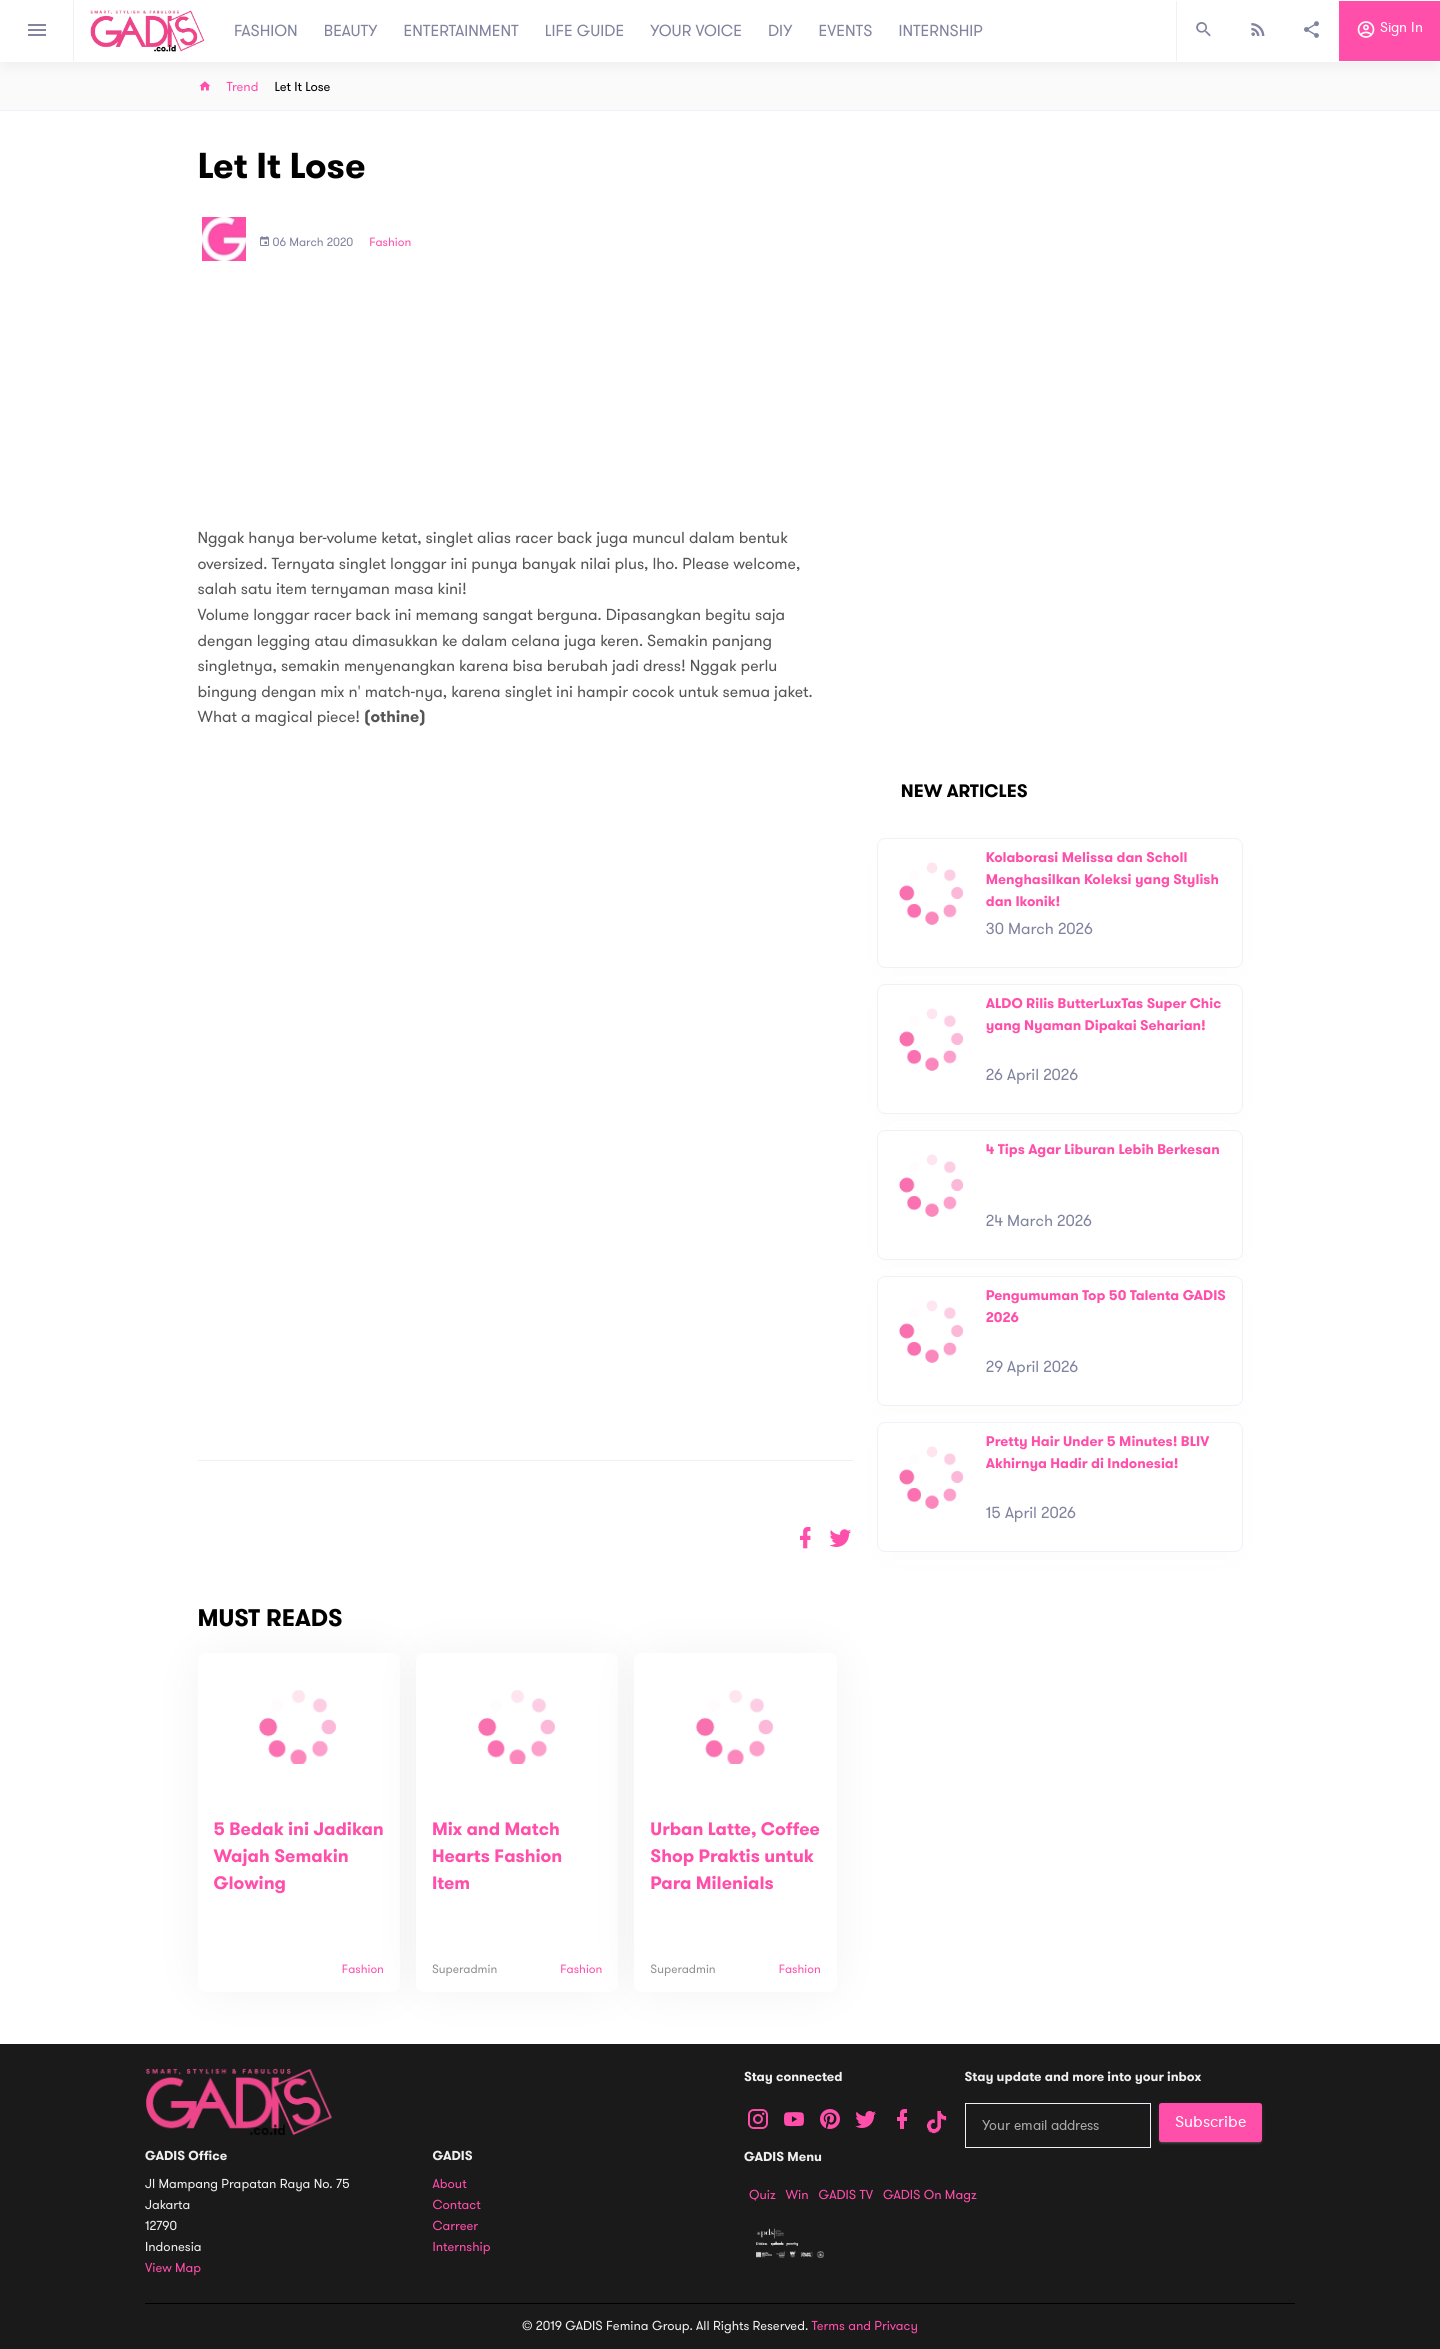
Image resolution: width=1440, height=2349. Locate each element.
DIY (780, 31)
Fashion (390, 243)
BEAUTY (351, 31)
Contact (457, 2205)
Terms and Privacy (865, 2326)
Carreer (456, 2226)
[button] (840, 1538)
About (450, 2184)
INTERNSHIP (940, 31)
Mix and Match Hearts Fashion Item (497, 1857)
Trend (243, 87)
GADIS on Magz (930, 2195)
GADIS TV (846, 2195)
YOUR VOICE (696, 31)
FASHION (266, 31)
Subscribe (1210, 2122)
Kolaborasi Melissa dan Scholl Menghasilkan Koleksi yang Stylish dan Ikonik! (1102, 879)
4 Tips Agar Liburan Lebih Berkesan (1103, 1149)
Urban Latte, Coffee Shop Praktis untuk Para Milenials (735, 1857)
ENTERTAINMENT (461, 31)
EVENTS (846, 31)
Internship (462, 2247)
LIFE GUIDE (584, 31)
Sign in (1389, 31)
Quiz (762, 2195)
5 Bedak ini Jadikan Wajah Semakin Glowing (299, 1857)
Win (797, 2195)
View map (173, 2268)
